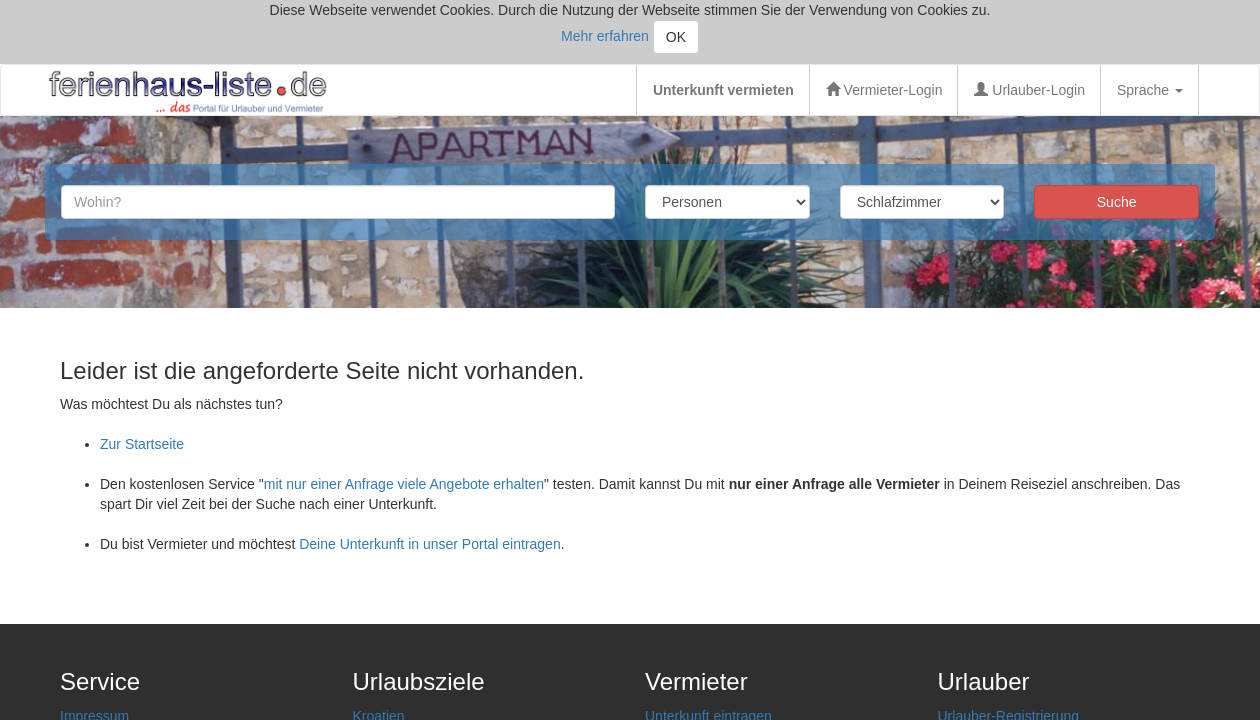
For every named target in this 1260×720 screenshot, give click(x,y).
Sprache (1150, 90)
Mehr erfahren (605, 36)
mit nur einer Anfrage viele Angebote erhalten (404, 484)
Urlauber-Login (1029, 90)
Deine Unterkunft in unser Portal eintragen (429, 544)
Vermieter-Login (884, 90)
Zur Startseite (142, 444)
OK (676, 37)
